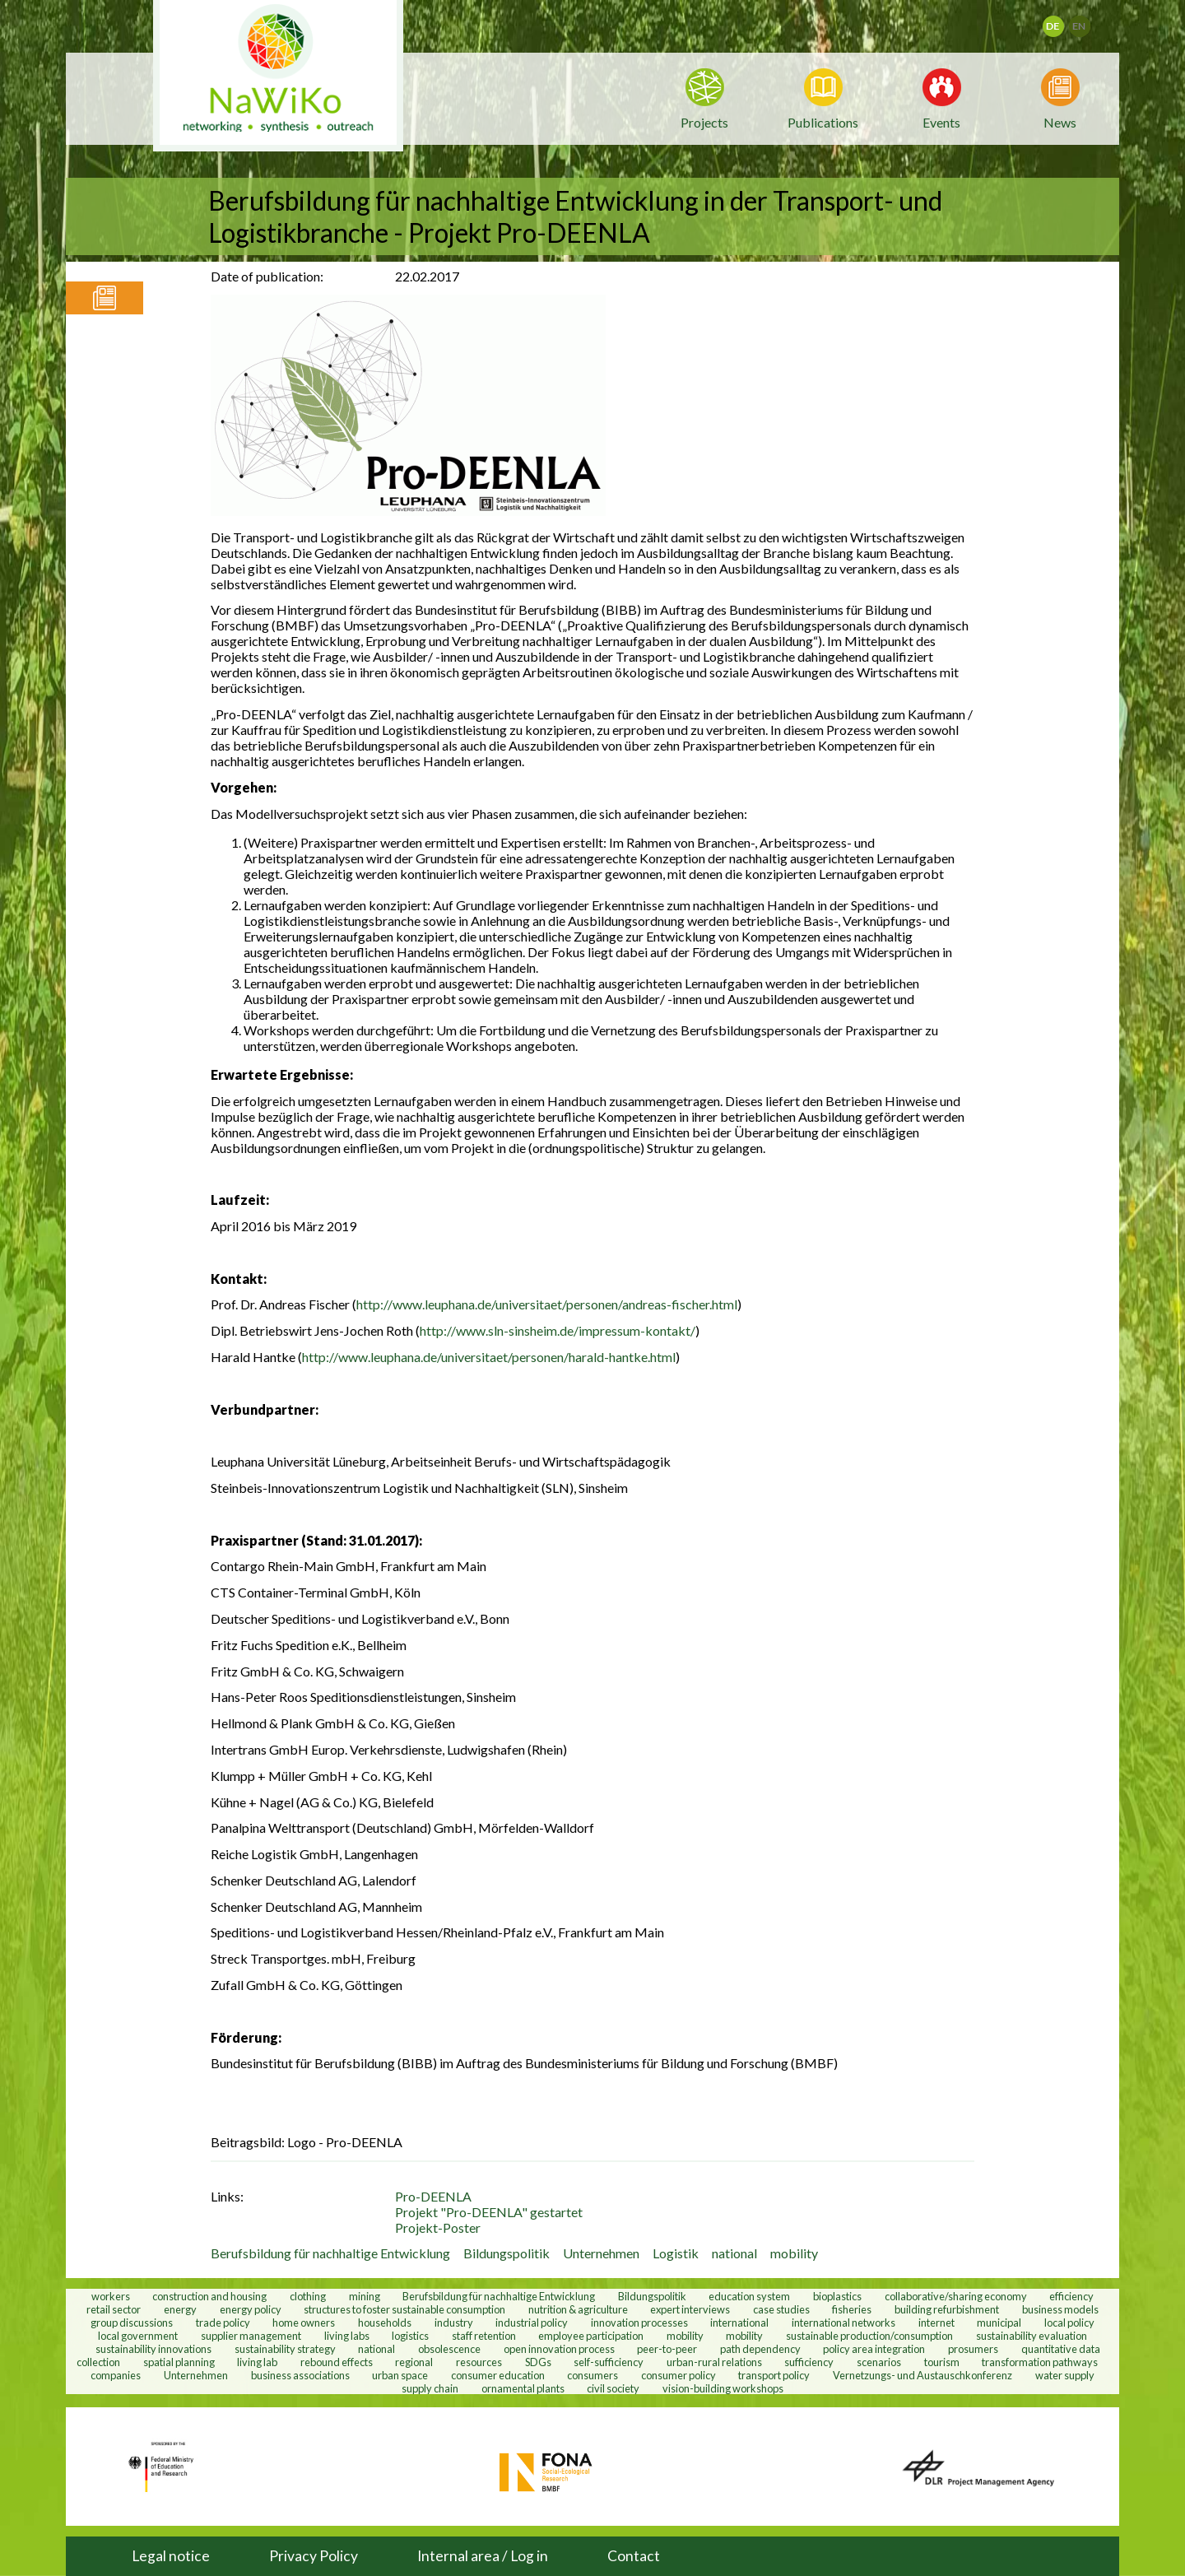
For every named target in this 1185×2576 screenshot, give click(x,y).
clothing (309, 2295)
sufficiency (809, 2361)
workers (110, 2295)
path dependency (760, 2348)
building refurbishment (947, 2308)
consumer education (498, 2374)
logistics (410, 2334)
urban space (400, 2374)
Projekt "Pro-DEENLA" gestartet (489, 2212)
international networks (843, 2321)
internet (936, 2321)
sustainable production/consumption (869, 2334)
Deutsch (1063, 21)
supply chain (430, 2387)
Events (941, 121)
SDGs (538, 2361)
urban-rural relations (714, 2361)
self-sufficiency (609, 2361)
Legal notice (171, 2555)
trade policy (223, 2321)
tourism (942, 2361)
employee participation (591, 2334)
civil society (613, 2387)
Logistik (676, 2253)
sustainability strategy (285, 2348)
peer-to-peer (667, 2348)
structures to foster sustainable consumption (404, 2308)
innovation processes (639, 2321)
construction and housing (209, 2295)
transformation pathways (1040, 2361)
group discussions (132, 2321)
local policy (1069, 2321)
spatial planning (179, 2361)
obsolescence (449, 2348)
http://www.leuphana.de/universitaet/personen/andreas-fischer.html (546, 1304)
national (734, 2253)
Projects (704, 122)
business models (1060, 2308)
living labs (346, 2334)
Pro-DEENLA (433, 2196)
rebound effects (336, 2361)
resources (479, 2361)
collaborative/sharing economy (956, 2295)
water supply (1064, 2374)
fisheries (851, 2308)
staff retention (484, 2334)
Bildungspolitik (506, 2253)
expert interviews (690, 2308)
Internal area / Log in (482, 2555)
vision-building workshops (722, 2387)
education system (749, 2295)
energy (180, 2308)
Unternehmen (601, 2253)
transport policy (774, 2374)
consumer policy (678, 2374)
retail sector (113, 2308)
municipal (999, 2321)
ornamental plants (523, 2387)
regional (414, 2361)
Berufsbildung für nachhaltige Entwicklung (330, 2253)
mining (364, 2295)
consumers (592, 2374)
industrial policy (531, 2321)
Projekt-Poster (438, 2227)
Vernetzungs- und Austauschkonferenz (922, 2374)
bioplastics (837, 2295)
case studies (781, 2308)
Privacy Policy (313, 2555)
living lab (257, 2361)
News (1059, 121)
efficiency (1071, 2295)
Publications (823, 122)
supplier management (251, 2334)
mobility (794, 2253)
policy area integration (874, 2348)
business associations (300, 2374)
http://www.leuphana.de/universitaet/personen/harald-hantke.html (489, 1357)
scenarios (879, 2361)
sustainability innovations (153, 2348)
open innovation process (559, 2348)
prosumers (973, 2348)
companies (116, 2374)
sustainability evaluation (1031, 2334)
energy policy (250, 2308)
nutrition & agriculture (578, 2308)
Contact (633, 2555)
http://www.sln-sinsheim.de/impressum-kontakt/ (557, 1330)
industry (453, 2321)
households (384, 2321)
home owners (303, 2321)
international (739, 2321)
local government (138, 2334)
